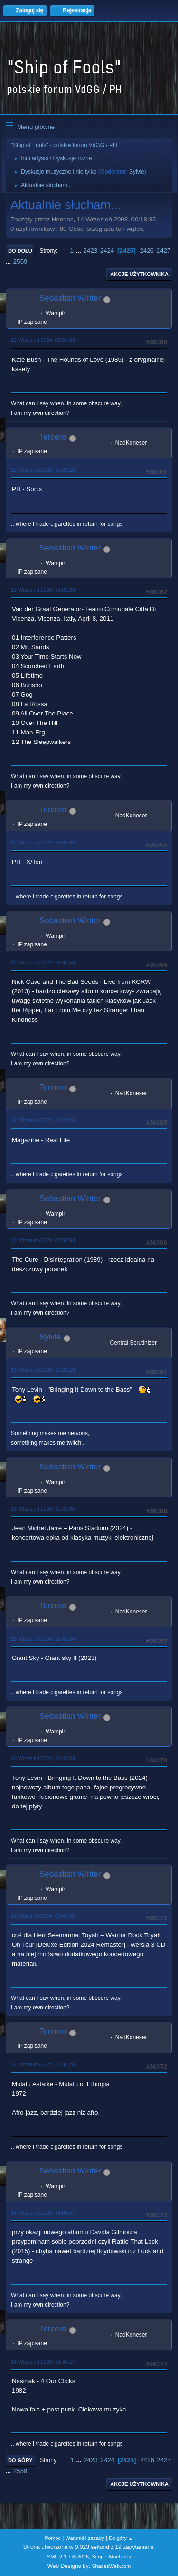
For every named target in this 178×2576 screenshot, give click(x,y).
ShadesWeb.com (111, 2566)
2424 (107, 250)
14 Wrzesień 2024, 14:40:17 (43, 2362)
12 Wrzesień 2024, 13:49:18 (43, 470)
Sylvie (136, 171)
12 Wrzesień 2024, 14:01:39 (43, 590)
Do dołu (20, 251)
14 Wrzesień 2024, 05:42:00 (43, 1916)
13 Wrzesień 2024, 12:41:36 (43, 1509)
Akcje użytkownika (139, 274)
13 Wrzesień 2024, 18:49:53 (43, 1758)
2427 (164, 250)
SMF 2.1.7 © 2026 (68, 2556)
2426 (147, 250)
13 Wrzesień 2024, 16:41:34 (43, 1638)
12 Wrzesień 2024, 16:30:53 (43, 962)
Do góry (20, 2460)
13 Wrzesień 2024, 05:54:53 (43, 1240)
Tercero (52, 436)
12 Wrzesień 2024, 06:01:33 (43, 340)
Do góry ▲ (121, 2538)
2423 (90, 250)
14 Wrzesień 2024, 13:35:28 (43, 2064)
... (79, 250)
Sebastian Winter (70, 298)
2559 (20, 261)
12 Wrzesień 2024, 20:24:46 (43, 1120)
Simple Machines (111, 2556)
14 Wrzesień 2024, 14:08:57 (43, 2213)
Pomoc (53, 2538)
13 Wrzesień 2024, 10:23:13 (43, 1370)
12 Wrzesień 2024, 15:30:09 (43, 842)
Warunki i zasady (85, 2538)
